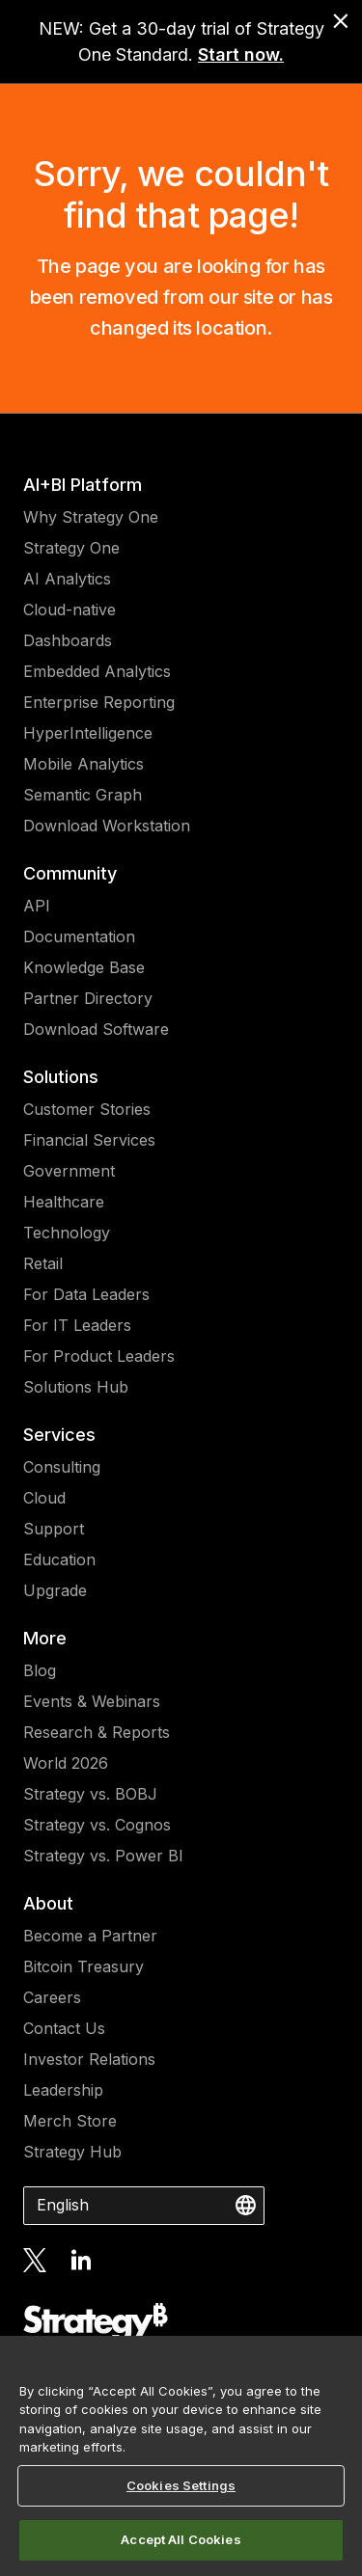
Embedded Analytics (97, 671)
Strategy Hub (72, 2151)
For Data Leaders (86, 1294)
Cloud (44, 1497)
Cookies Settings (181, 2485)
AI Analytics (67, 578)
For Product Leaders (99, 1356)
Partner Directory (88, 998)
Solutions (60, 1077)
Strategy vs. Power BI (103, 1855)
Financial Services (89, 1140)
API (36, 905)
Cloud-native (69, 609)
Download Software (96, 1029)
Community (70, 873)
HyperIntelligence (88, 733)
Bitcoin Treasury (83, 1966)
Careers (52, 1997)
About (48, 1903)
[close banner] (340, 21)
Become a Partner (90, 1935)
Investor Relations (89, 2059)
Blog (39, 1670)
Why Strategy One (90, 517)
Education (59, 1559)
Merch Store (70, 2120)
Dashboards (67, 640)
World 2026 (65, 1763)
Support (53, 1528)
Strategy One (71, 547)
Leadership (63, 2090)
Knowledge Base (84, 967)
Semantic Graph (82, 794)
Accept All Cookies (180, 2539)
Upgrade (55, 1590)
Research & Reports (96, 1732)
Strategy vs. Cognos (97, 1824)
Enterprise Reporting (99, 702)
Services (59, 1434)
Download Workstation (106, 825)
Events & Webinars (91, 1701)
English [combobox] (63, 2204)
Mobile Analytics (83, 763)
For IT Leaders (77, 1325)
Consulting (61, 1467)
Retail (43, 1263)
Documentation (79, 936)
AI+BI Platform (82, 485)
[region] (181, 2456)
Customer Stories (87, 1109)
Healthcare (63, 1201)
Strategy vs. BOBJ (90, 1793)
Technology (66, 1232)
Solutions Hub (75, 1386)
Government (69, 1170)
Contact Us (64, 2028)
